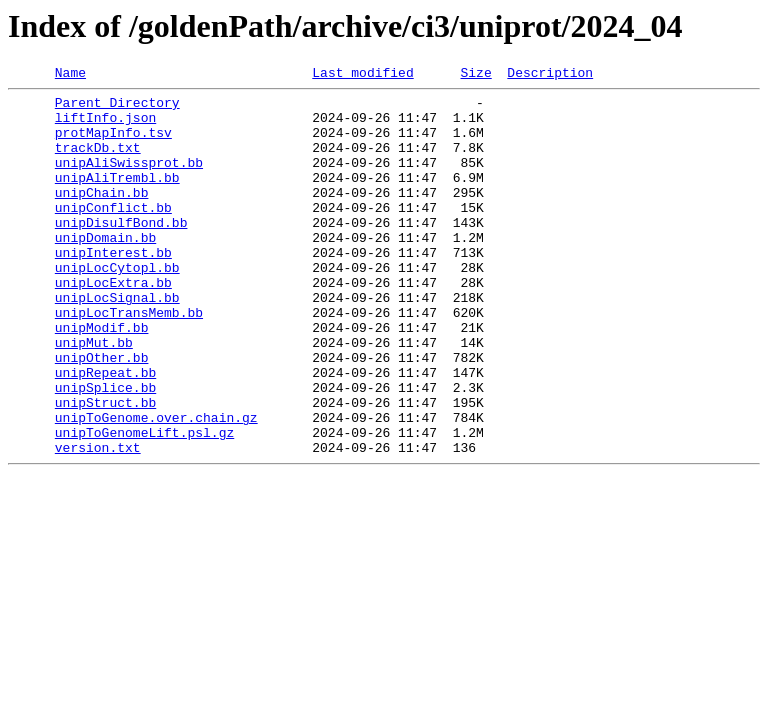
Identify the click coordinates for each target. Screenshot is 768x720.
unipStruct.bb (105, 468)
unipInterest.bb (113, 288)
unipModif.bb (102, 378)
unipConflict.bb (113, 234)
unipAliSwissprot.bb (129, 180)
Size (475, 75)
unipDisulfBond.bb (121, 252)
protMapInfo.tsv (113, 144)
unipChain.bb (102, 216)
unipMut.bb (94, 396)
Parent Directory (117, 108)
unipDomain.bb (105, 270)
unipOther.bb (102, 414)
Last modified (362, 75)
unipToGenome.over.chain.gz (156, 486)
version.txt (98, 522)
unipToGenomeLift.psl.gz (144, 504)
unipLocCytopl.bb (117, 306)
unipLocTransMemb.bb (129, 360)
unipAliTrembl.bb (117, 198)
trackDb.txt (98, 162)
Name (70, 75)
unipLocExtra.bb (113, 324)
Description (550, 75)
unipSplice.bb (105, 450)
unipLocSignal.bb (117, 342)
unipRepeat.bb (105, 432)
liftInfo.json (105, 126)
